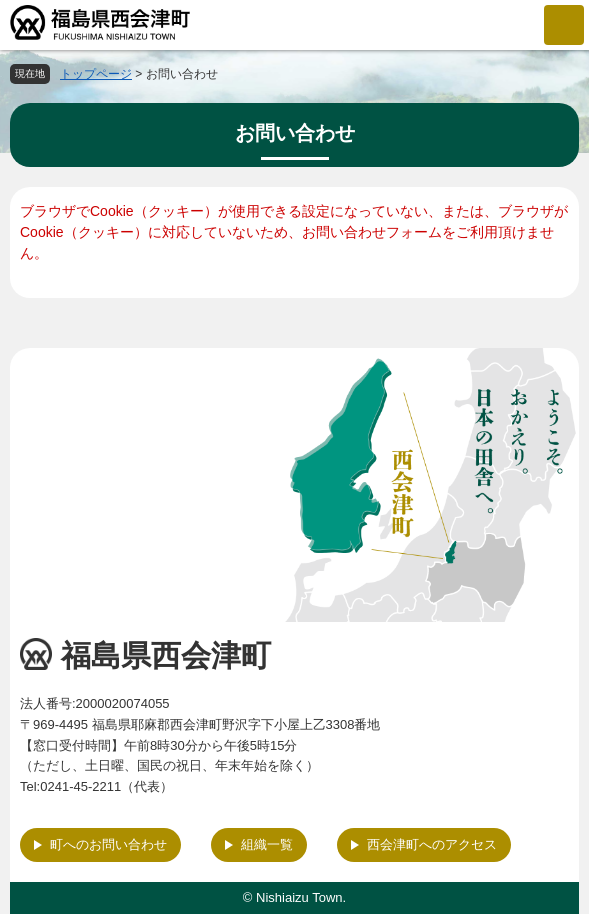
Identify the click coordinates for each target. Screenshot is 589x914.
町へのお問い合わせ (108, 844)
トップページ (96, 74)
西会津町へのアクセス (432, 844)
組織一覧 (267, 844)
